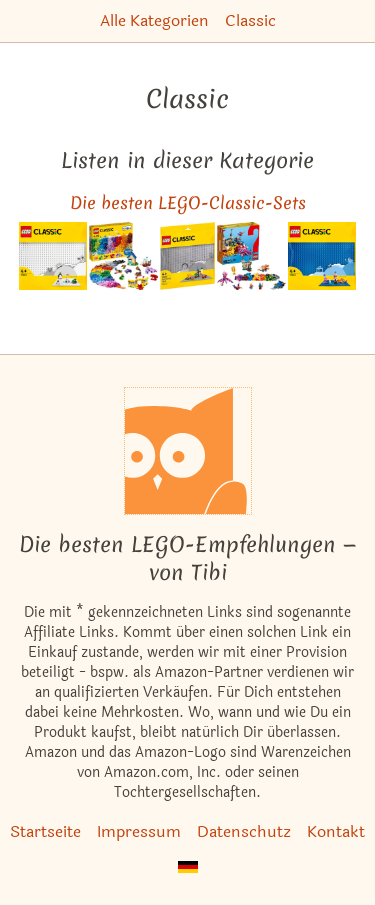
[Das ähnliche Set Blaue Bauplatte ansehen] (322, 256)
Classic (250, 20)
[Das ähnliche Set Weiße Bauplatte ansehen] (53, 256)
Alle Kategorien (154, 20)
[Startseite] (188, 451)
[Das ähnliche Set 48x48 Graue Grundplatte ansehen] (187, 256)
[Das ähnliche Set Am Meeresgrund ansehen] (251, 256)
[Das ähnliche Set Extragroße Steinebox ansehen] (123, 256)
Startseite (45, 831)
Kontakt (336, 831)
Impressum (139, 831)
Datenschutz (244, 831)
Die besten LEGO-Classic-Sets (188, 202)
